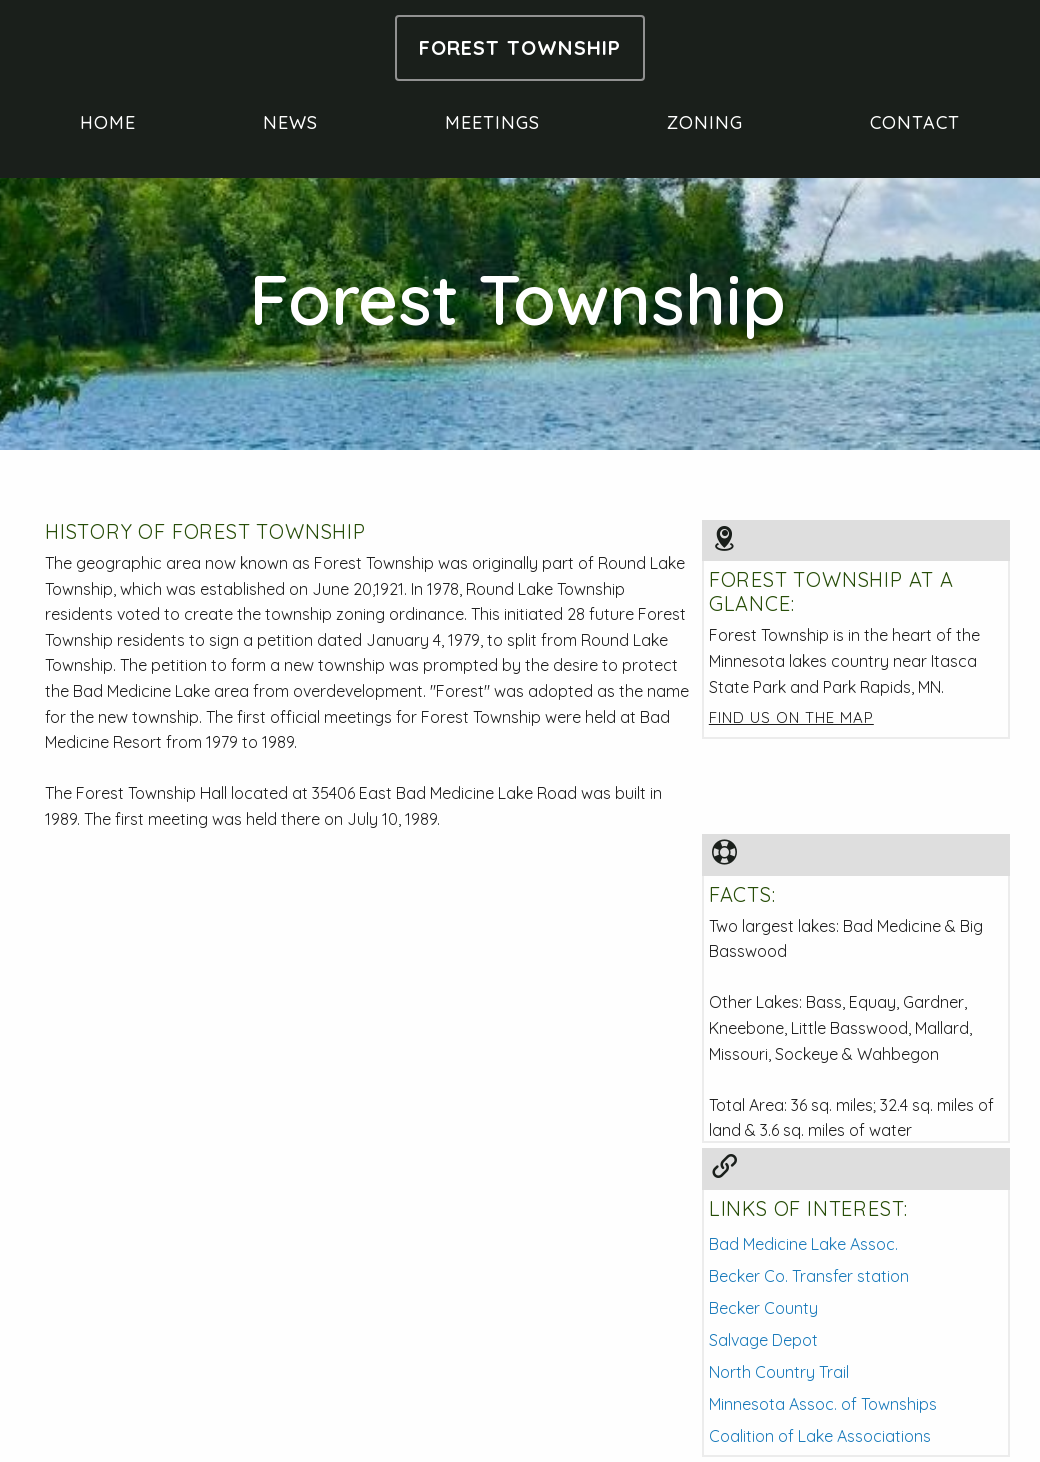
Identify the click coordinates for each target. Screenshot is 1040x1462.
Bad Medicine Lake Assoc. (803, 1244)
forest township (520, 48)
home (108, 122)
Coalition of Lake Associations (820, 1436)
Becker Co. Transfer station (809, 1276)
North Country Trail (779, 1372)
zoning (705, 122)
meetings (492, 122)
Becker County (763, 1308)
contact (915, 122)
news (290, 122)
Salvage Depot (763, 1340)
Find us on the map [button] (791, 717)
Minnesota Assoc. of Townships (823, 1404)
